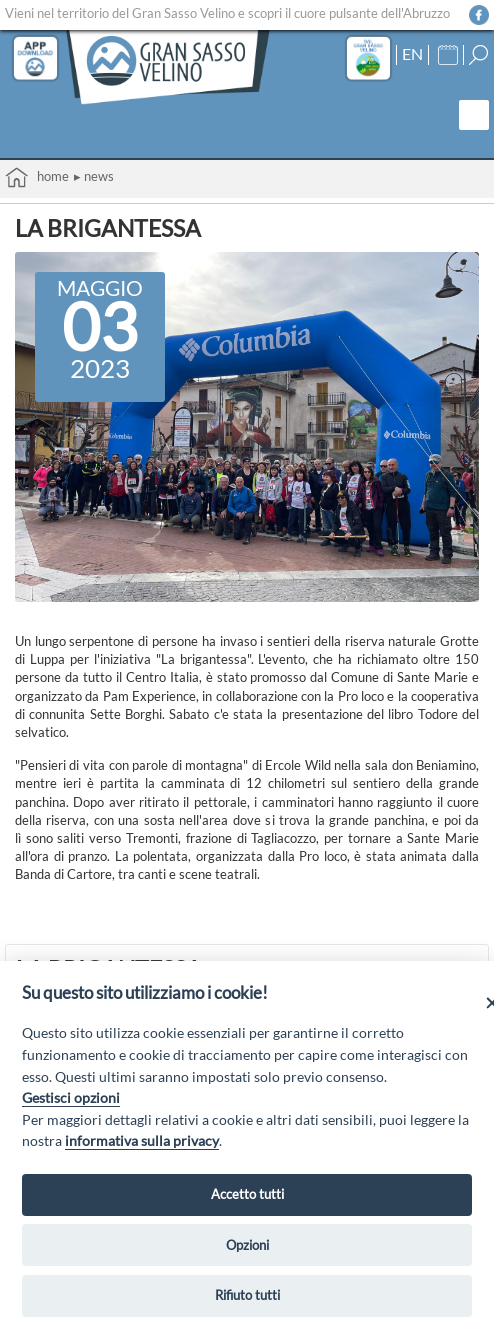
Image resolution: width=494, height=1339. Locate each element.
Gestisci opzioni (71, 1097)
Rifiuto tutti (247, 1295)
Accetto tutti (247, 1194)
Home (37, 177)
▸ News (94, 176)
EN (412, 54)
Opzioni (247, 1245)
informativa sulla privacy (142, 1140)
